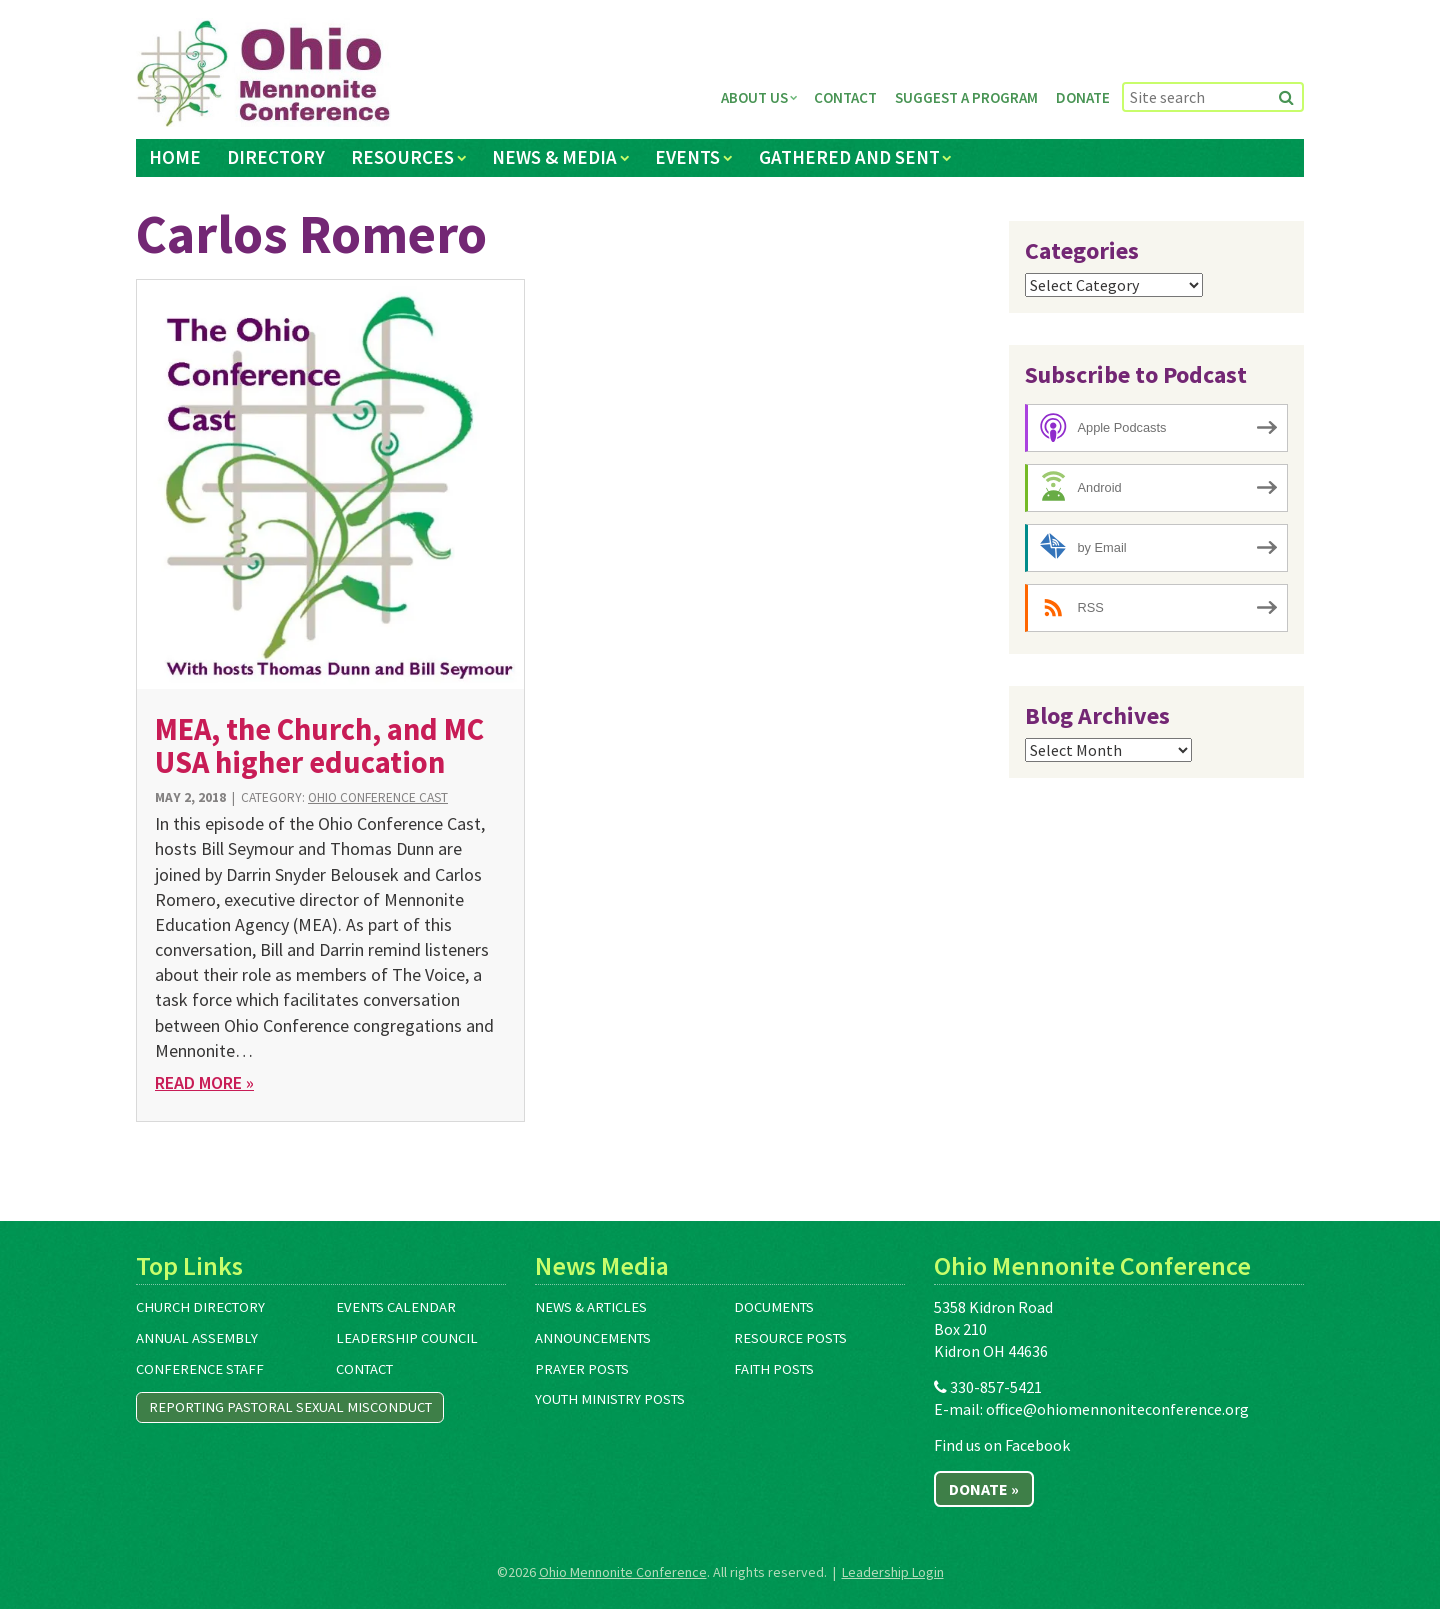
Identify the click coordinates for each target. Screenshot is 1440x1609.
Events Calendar (396, 1307)
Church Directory (200, 1307)
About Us (754, 97)
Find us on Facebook (1002, 1445)
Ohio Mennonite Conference (623, 1572)
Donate (1083, 97)
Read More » (204, 1082)
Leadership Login (893, 1572)
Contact (845, 97)
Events (687, 157)
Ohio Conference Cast (378, 797)
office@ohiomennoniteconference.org (1117, 1409)
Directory (276, 157)
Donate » (984, 1489)
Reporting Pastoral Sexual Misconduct (290, 1407)
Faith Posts (774, 1369)
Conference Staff (200, 1369)
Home (175, 157)
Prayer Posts (582, 1369)
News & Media (554, 157)
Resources (402, 157)
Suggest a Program (966, 97)
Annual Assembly (197, 1338)
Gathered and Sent (849, 157)
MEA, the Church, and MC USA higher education (319, 745)
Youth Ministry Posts (610, 1399)
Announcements (593, 1338)
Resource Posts (790, 1338)
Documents (774, 1307)
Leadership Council (407, 1338)
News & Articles (591, 1307)
